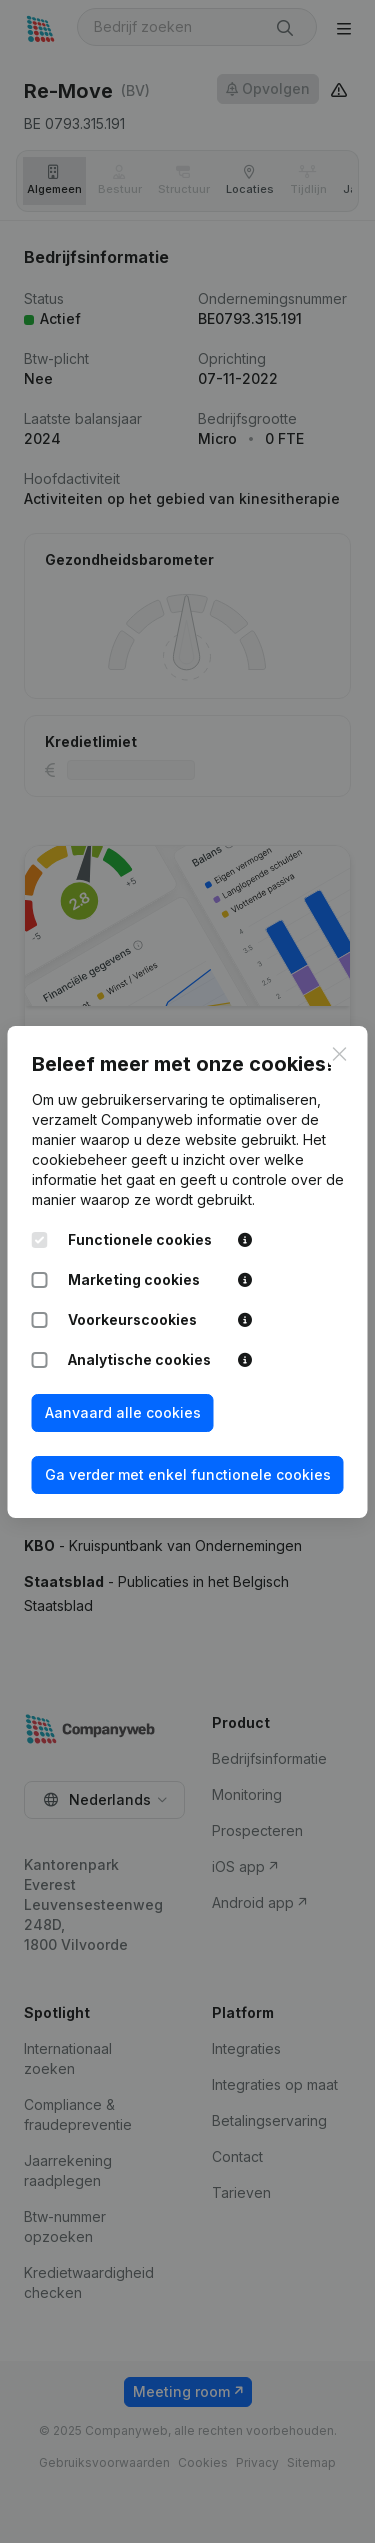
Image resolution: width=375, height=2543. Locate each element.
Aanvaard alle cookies (123, 1412)
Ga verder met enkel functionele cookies (188, 1474)
